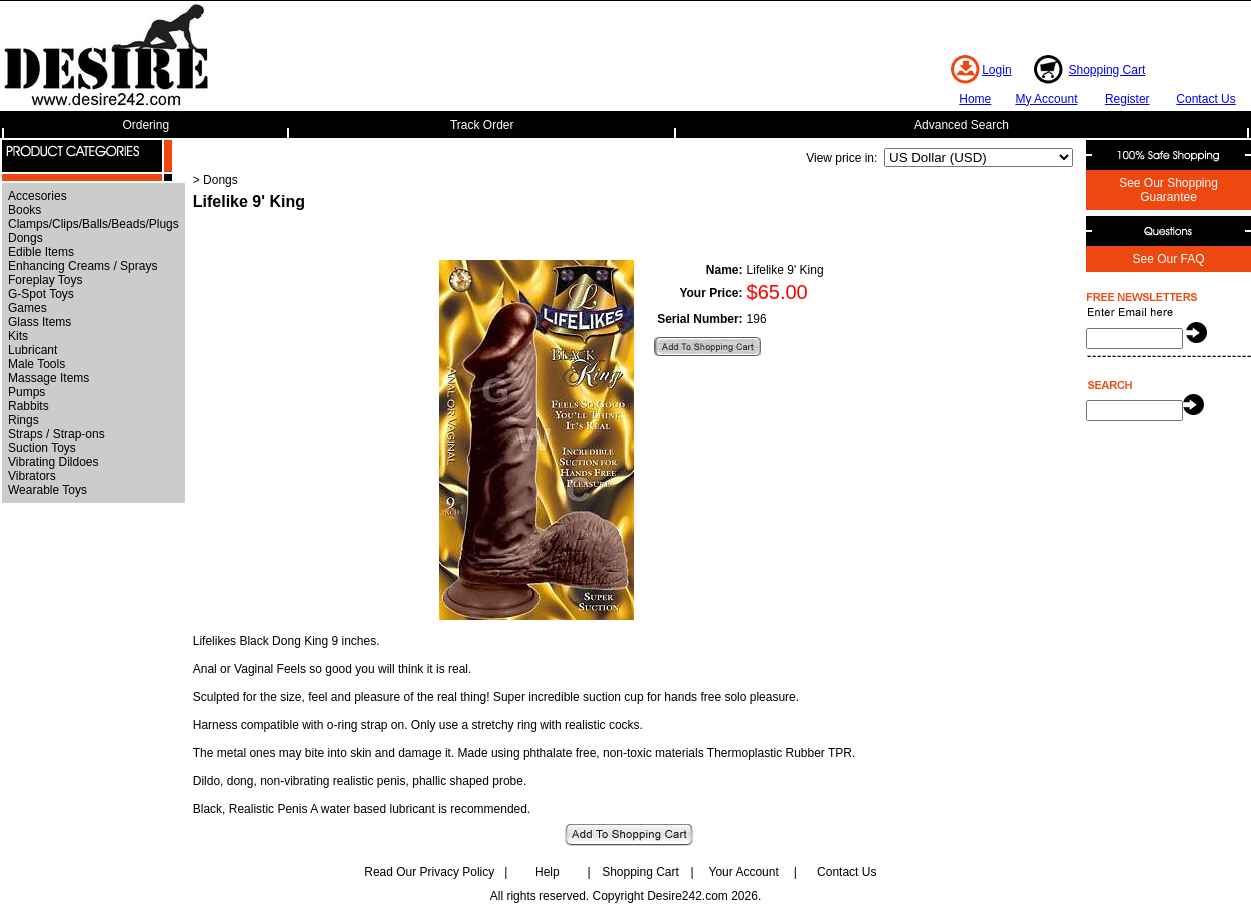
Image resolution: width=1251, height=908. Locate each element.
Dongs (25, 238)
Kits (18, 336)
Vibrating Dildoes (53, 462)
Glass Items (39, 322)
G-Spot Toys (41, 294)
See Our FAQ (1168, 259)
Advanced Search (961, 125)
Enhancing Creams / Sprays (82, 266)
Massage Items (48, 378)
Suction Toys (42, 448)
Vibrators (32, 476)
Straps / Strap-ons (56, 434)
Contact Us (1205, 99)
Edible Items (41, 252)
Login (996, 70)
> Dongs (215, 180)
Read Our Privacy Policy (429, 872)
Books (24, 210)
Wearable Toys (47, 490)
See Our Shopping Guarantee (1168, 190)
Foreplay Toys (45, 280)
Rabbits (28, 406)
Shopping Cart (1107, 70)
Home (975, 99)
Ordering (145, 125)
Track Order (482, 125)
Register (1127, 99)
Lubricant (32, 350)
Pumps (26, 392)
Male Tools (36, 364)
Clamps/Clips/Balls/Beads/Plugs (93, 224)
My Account (1046, 99)
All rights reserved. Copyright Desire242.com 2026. (625, 896)
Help (547, 872)
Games (27, 308)
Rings (23, 420)
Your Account (743, 872)
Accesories (37, 196)
